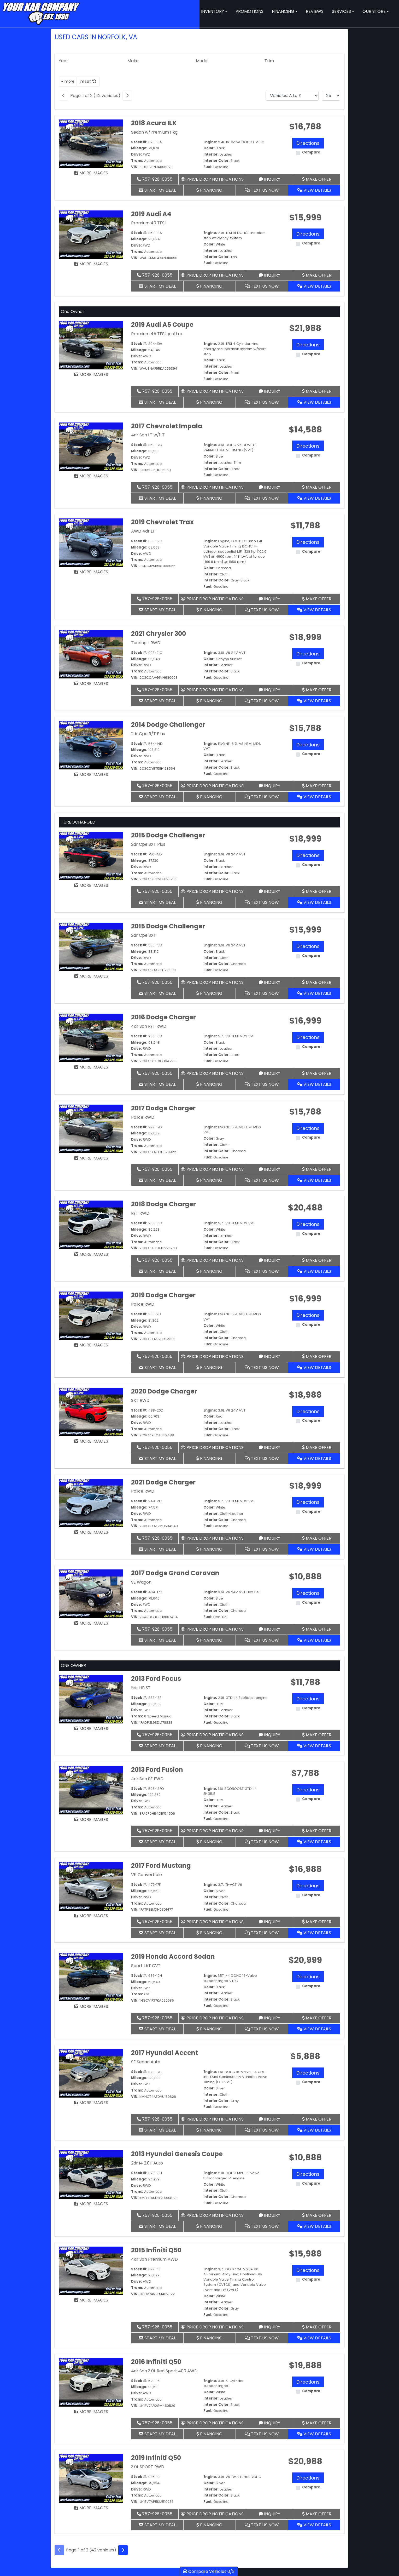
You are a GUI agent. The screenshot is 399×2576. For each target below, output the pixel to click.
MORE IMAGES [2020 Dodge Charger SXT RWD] (91, 1441)
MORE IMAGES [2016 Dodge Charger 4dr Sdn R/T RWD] (91, 1067)
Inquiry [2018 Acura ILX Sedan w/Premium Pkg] (269, 179)
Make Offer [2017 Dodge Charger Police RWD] (316, 1169)
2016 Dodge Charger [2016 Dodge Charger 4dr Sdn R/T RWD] (163, 1017)
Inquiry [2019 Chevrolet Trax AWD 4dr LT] (269, 599)
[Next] (127, 96)
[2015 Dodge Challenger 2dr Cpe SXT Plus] (91, 856)
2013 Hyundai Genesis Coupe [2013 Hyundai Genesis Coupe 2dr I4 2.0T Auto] (177, 2154)
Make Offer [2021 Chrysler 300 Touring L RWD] (316, 690)
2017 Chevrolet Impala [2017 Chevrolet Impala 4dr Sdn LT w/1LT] (166, 426)
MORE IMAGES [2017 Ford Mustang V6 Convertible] (91, 1916)
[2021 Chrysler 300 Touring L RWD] (91, 654)
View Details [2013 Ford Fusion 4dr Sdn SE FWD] (314, 1842)
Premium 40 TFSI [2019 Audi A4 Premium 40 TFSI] (148, 223)
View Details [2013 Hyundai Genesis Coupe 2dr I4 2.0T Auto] (314, 2226)
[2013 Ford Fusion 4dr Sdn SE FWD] (91, 1790)
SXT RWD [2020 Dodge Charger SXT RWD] (140, 1400)
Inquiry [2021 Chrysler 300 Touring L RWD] (269, 690)
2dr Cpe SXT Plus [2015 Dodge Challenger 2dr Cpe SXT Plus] (148, 844)
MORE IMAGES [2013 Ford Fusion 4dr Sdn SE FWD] (91, 1820)
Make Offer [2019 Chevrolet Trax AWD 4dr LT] (316, 599)
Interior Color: (216, 160)
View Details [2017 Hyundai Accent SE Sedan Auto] (314, 2130)
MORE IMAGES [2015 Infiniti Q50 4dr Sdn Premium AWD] (91, 2300)
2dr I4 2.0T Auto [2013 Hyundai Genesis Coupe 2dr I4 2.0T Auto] (147, 2163)
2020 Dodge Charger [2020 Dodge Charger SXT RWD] (164, 1391)
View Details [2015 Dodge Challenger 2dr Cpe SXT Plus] (314, 902)
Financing (209, 190)
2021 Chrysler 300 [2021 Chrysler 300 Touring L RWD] (158, 633)
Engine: (210, 142)
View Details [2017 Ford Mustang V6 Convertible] (314, 1933)
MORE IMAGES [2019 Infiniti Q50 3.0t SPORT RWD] (91, 2508)
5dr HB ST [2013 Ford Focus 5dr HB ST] (141, 1688)
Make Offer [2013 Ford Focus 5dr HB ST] (316, 1735)
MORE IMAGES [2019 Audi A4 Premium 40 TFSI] (91, 264)
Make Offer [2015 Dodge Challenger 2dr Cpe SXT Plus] (316, 891)
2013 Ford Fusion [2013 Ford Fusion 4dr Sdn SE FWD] (157, 1769)
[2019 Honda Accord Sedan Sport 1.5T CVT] (91, 1977)
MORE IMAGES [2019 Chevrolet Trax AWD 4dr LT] (91, 572)
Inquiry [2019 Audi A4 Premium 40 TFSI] (269, 275)
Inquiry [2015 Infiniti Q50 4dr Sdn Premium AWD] (269, 2327)
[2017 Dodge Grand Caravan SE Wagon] (91, 1593)
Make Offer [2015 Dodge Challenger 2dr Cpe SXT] (316, 982)
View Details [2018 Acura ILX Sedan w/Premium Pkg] (314, 190)
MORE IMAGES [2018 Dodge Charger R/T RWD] (91, 1254)
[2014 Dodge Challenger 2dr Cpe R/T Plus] (91, 745)
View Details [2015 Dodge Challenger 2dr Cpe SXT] (314, 993)
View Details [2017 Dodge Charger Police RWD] (314, 1180)
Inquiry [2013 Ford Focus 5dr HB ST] (269, 1735)
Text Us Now (262, 190)
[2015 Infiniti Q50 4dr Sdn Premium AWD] (91, 2270)
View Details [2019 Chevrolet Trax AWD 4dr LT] (314, 610)
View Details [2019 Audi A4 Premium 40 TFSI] (314, 286)
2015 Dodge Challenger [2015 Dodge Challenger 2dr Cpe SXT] (168, 926)
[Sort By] (292, 96)
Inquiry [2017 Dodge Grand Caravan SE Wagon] (269, 1629)
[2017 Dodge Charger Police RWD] (91, 1129)
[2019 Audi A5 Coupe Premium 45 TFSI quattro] (91, 345)
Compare (311, 152)
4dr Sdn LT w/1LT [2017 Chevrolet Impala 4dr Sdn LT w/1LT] (148, 435)
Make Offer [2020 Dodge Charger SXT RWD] (316, 1447)
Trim (269, 61)
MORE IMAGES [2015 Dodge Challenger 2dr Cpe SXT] (91, 976)
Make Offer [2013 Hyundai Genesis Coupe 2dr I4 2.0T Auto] (316, 2215)
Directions (308, 143)
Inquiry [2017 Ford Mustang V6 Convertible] (269, 1922)
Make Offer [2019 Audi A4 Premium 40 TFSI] (316, 275)
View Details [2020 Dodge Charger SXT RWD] (314, 1458)
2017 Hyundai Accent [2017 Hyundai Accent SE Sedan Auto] (164, 2052)
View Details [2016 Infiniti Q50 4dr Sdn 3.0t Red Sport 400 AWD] (314, 2434)
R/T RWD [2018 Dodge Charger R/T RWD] (140, 1213)
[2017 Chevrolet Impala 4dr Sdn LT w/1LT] (91, 446)
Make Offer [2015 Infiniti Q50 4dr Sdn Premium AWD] (316, 2327)
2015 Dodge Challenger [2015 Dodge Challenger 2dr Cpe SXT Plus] (168, 835)
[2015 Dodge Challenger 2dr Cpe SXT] (91, 947)
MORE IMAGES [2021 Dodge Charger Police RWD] (91, 1532)
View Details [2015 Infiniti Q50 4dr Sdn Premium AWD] (314, 2338)
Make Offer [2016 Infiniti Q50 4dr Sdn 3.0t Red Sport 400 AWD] (316, 2423)
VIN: (134, 166)
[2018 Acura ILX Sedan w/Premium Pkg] (91, 143)
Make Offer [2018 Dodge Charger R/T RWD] (316, 1260)
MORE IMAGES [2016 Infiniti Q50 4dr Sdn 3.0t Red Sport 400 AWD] (91, 2412)
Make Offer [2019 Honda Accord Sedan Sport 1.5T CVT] (316, 2018)
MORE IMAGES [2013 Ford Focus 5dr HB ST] (91, 1729)
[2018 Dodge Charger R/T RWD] (91, 1224)
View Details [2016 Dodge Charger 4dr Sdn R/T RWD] (314, 1084)
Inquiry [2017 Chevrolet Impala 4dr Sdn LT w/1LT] (269, 487)
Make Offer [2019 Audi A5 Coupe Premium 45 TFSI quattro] (316, 391)
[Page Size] (331, 96)
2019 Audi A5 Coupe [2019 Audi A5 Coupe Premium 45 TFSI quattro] (162, 324)
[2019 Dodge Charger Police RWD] (91, 1315)
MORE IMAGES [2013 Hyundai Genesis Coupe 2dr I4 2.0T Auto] (91, 2204)
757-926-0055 (154, 179)
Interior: (211, 154)
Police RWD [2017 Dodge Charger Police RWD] (142, 1117)
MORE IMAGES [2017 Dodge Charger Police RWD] (91, 1158)
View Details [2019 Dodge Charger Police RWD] (314, 1367)
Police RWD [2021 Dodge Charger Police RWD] (142, 1491)
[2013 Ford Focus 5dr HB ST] (91, 1699)
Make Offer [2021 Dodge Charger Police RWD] (316, 1538)
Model (202, 61)
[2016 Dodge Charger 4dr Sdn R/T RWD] (91, 1038)
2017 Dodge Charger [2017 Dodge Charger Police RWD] (163, 1108)
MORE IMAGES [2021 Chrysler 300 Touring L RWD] (91, 684)
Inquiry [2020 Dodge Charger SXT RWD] (269, 1447)
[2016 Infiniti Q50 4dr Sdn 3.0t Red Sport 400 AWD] (91, 2382)
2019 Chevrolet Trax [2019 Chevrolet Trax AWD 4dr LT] (162, 522)
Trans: (137, 160)
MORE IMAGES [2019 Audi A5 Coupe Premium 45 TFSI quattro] (91, 375)
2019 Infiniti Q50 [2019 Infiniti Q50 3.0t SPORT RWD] (156, 2457)
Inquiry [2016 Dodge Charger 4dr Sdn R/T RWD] (269, 1073)
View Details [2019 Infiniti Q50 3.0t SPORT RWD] (314, 2525)
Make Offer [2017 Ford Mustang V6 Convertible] (316, 1922)
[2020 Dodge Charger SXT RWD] (91, 1412)
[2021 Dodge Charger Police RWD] (91, 1503)
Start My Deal (157, 190)
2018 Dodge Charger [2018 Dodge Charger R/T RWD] (163, 1204)
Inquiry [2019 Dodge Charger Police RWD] (269, 1356)
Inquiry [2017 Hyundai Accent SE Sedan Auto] (269, 2119)
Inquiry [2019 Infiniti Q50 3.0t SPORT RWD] (269, 2514)
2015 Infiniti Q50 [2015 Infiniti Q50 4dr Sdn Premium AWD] (156, 2250)
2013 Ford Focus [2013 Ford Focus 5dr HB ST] (156, 1678)
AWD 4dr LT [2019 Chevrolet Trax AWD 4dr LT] (143, 531)
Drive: (136, 154)
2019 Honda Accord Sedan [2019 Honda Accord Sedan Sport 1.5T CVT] (173, 1956)
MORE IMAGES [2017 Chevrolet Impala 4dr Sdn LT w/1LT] (91, 476)
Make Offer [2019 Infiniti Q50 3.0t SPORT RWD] (316, 2514)
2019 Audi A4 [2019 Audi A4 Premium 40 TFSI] (151, 214)
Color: (209, 148)
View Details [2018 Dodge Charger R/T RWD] (314, 1271)
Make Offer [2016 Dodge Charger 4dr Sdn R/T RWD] (316, 1073)
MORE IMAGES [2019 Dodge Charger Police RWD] (91, 1345)
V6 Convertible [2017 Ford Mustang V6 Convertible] (146, 1875)
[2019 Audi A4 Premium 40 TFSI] (91, 234)
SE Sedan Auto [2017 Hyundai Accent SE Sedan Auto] (145, 2062)
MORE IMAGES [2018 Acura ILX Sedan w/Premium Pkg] (91, 173)
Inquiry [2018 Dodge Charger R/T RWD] (269, 1260)
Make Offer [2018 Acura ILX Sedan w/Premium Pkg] (316, 179)
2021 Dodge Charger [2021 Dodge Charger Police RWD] (163, 1482)
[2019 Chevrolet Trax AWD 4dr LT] (91, 542)
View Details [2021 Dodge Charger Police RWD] (314, 1549)
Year (63, 61)
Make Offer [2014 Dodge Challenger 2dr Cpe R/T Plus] (316, 786)
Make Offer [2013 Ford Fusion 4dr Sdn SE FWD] (316, 1831)
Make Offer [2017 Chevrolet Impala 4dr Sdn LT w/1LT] (316, 487)
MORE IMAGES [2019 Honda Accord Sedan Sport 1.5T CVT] (91, 2006)
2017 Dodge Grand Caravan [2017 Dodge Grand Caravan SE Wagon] (175, 1573)
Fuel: (207, 166)
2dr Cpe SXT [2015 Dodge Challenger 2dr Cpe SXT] (143, 935)
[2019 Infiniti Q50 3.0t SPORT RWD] (91, 2478)
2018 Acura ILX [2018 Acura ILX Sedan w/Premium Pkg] (154, 123)
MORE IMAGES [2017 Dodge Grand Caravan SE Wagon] (91, 1623)
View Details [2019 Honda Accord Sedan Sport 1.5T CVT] (314, 2029)
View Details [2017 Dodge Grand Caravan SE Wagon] (314, 1640)
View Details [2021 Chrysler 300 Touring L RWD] (314, 701)
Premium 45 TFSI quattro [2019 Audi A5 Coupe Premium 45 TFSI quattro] (156, 334)
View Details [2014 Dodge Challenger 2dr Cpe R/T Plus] (314, 797)
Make (133, 61)
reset (88, 81)
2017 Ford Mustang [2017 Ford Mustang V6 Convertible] (161, 1865)
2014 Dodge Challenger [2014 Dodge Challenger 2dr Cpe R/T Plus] (168, 724)
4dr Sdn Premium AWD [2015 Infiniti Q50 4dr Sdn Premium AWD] (154, 2259)
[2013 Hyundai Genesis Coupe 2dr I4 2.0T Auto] (91, 2174)
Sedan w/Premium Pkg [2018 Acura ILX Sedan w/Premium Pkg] (154, 132)
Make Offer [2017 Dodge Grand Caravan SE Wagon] (316, 1629)
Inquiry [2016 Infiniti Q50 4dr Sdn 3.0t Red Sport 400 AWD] (269, 2423)
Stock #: (139, 142)
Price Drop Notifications (212, 179)
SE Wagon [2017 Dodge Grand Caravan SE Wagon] (141, 1582)
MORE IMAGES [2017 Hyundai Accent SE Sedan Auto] (91, 2103)
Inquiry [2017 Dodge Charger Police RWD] (269, 1169)
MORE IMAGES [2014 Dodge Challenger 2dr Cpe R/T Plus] (91, 775)
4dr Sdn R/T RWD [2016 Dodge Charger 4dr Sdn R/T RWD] (148, 1026)
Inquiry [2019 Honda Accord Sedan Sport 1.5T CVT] (269, 2018)
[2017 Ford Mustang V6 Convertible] (91, 1886)
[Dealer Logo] (41, 13)
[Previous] (63, 96)
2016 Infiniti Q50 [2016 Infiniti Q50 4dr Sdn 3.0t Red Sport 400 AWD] (156, 2361)
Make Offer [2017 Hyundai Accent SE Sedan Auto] (316, 2119)
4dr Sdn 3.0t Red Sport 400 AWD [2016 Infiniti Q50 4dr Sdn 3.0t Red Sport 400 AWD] (164, 2371)
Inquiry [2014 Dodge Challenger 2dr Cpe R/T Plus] (269, 786)
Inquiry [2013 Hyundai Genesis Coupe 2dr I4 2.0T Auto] (269, 2215)
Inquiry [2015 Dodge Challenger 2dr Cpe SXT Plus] (269, 891)
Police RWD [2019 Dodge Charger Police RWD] (142, 1304)
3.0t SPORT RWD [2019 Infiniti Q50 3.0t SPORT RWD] (147, 2467)
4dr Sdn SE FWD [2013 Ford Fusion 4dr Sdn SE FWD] (147, 1779)
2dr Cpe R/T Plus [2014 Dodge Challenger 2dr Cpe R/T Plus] (148, 734)
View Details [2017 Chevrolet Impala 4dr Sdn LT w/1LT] (314, 498)
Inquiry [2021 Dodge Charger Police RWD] (269, 1538)
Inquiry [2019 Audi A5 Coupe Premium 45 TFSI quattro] (269, 391)
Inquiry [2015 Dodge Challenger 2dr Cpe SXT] (269, 982)
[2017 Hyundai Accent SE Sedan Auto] (91, 2073)
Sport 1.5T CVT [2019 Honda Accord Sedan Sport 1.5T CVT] (146, 1966)
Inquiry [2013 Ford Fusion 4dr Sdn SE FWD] (269, 1831)
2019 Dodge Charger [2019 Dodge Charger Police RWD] (163, 1295)
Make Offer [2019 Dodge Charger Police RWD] (316, 1356)
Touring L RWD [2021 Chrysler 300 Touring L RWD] (145, 643)
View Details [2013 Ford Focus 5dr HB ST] (314, 1746)
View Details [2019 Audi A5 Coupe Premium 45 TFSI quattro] (314, 402)
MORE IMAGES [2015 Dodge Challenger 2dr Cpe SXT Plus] (91, 885)
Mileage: (139, 148)
